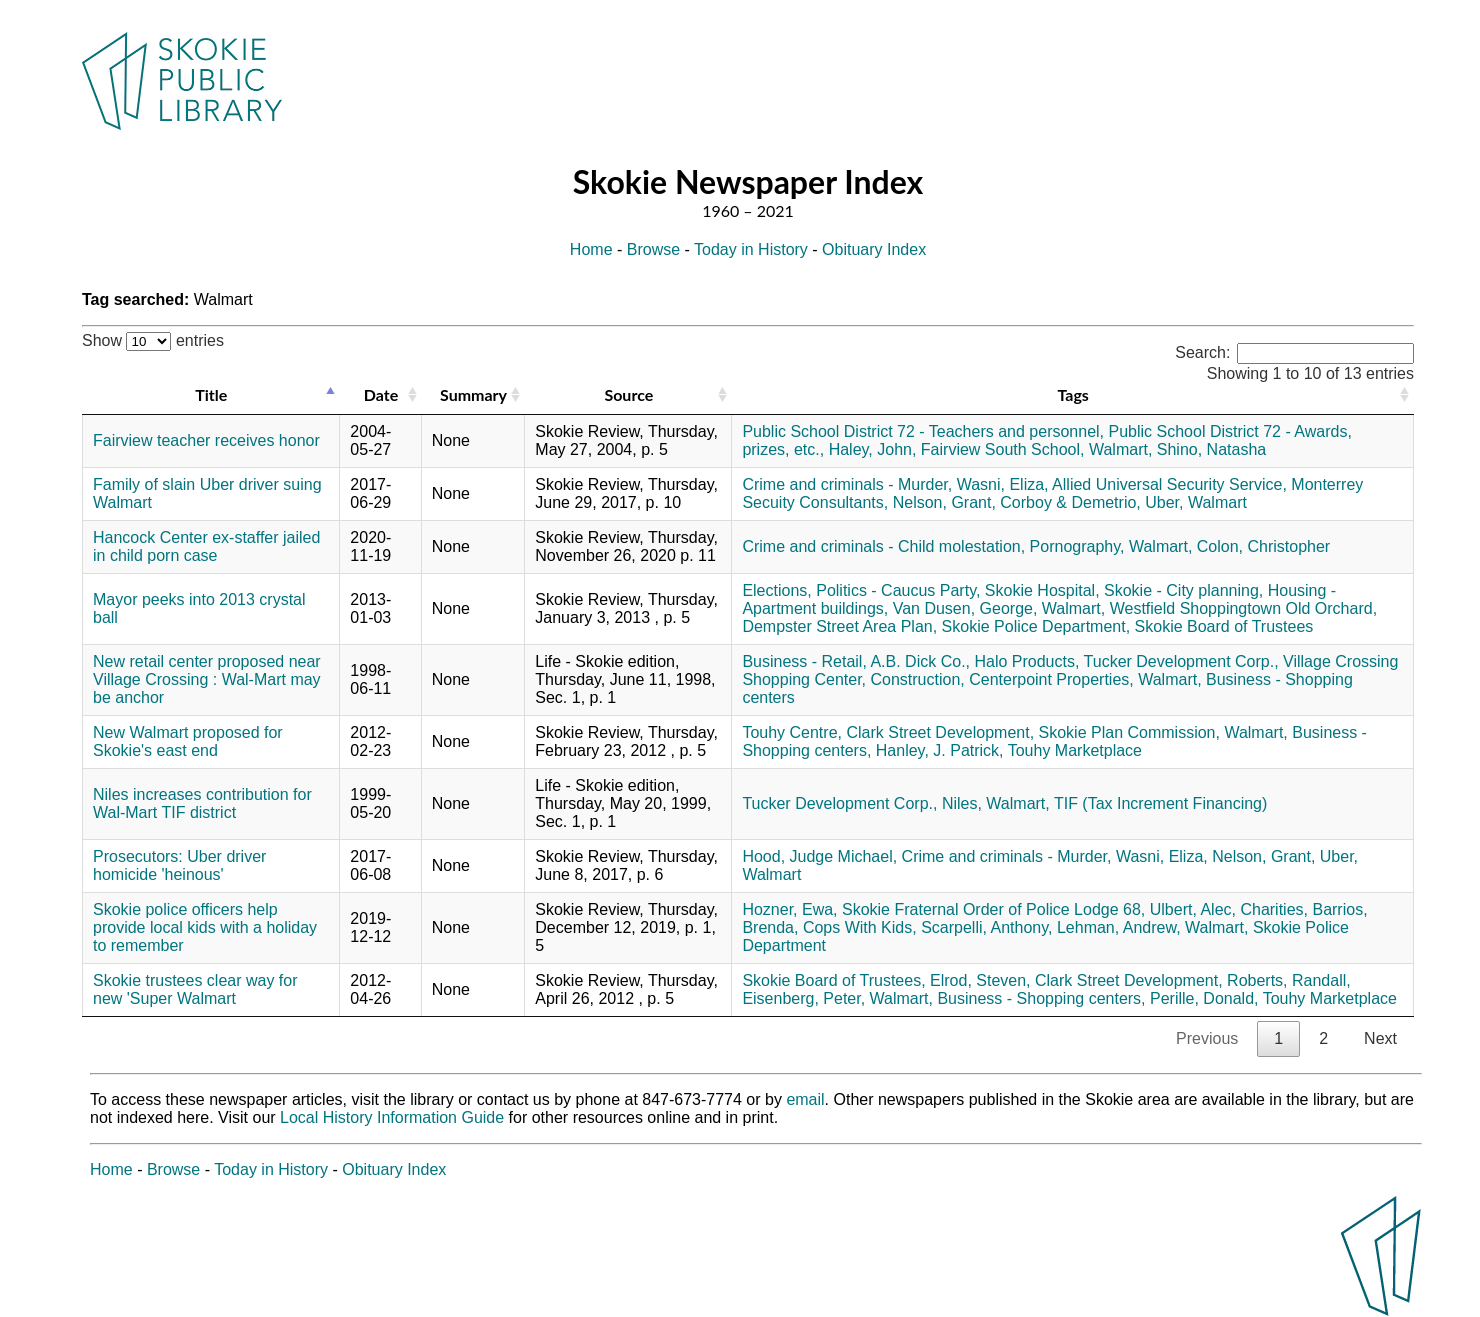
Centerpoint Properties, (1051, 679)
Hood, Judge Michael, (819, 856)
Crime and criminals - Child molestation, (883, 546)
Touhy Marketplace (1075, 750)
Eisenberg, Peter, (803, 998)
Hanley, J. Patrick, (940, 750)
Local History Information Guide (392, 1117)
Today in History (751, 249)
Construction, (917, 679)
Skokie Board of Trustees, (833, 980)
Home (591, 249)
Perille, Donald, (1204, 998)
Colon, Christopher (1263, 546)
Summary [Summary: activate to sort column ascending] (473, 394)
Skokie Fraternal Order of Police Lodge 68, (993, 909)
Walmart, (1120, 449)
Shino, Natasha (1211, 449)
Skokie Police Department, (1036, 626)
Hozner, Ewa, (789, 909)
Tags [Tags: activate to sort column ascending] (1072, 394)
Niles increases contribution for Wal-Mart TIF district (202, 803)
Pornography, (1077, 546)
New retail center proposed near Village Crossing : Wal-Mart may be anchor (207, 679)
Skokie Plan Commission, (1129, 732)
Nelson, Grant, (944, 502)
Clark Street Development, (940, 732)
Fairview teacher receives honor (206, 440)
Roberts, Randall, (1289, 980)
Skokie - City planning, (1183, 590)
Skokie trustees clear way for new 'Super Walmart (195, 989)
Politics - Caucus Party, (898, 590)
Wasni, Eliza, (1003, 484)
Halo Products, (1026, 661)
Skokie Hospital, (1042, 590)
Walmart (1217, 502)
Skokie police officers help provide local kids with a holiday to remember (205, 927)
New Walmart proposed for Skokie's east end (188, 741)
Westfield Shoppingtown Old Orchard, (1243, 608)
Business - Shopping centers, (1041, 998)
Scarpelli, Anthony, (986, 927)
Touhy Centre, (792, 732)
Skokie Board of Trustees (1224, 626)
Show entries (153, 340)
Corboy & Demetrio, (1070, 502)
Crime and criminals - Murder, (847, 484)
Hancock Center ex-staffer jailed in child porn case (206, 546)
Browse (653, 249)
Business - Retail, (804, 661)
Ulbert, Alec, (1193, 909)
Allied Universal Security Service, (1169, 484)
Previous (1207, 1038)
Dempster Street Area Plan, (839, 626)
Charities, (1274, 909)
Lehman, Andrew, (1119, 927)
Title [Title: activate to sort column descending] (211, 394)
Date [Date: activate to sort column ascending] (381, 394)
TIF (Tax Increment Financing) (1160, 803)
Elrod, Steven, (980, 980)
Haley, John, (873, 449)
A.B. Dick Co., (920, 661)
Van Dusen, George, (965, 608)
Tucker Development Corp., (1181, 661)
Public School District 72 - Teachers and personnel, (923, 431)
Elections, (776, 590)
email (805, 1099)
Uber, (1164, 502)
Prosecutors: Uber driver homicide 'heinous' (179, 865)
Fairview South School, (1003, 449)
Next (1380, 1038)
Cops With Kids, (860, 927)
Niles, (962, 803)
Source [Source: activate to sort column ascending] (628, 394)
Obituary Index (874, 249)
